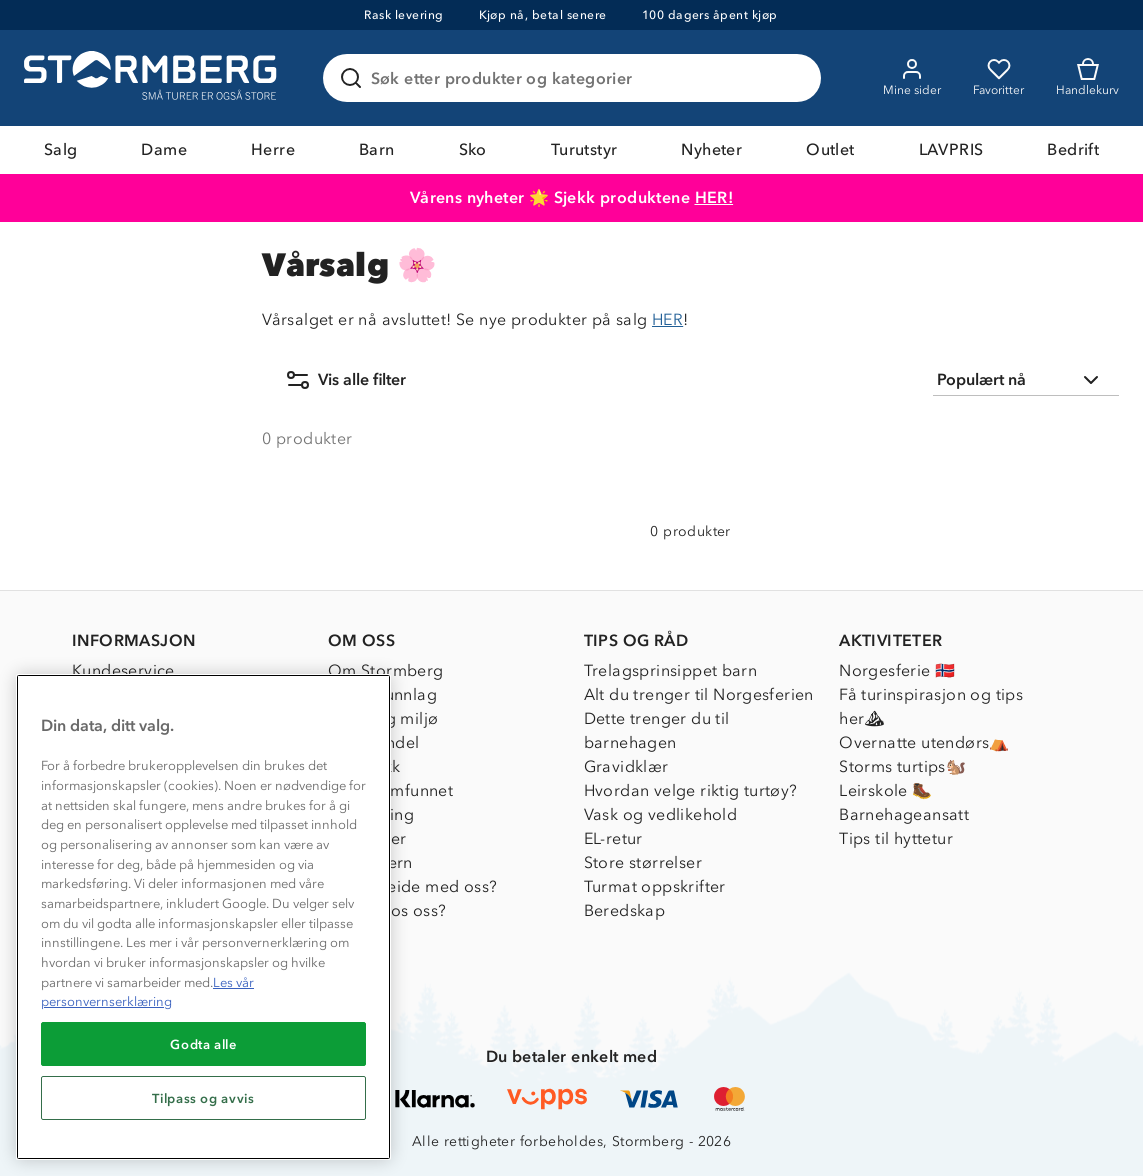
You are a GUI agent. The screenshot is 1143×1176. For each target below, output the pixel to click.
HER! (714, 197)
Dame (164, 149)
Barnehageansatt (904, 814)
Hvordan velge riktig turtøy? (691, 790)
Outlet (830, 149)
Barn (377, 149)
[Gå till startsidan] (153, 78)
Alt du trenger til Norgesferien (699, 694)
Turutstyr (584, 149)
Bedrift (1073, 149)
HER (667, 319)
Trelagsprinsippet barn (671, 670)
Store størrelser (643, 862)
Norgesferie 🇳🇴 (897, 670)
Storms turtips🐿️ (902, 766)
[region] (203, 917)
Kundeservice (123, 670)
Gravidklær (626, 766)
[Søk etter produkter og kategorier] (576, 78)
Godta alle (203, 1044)
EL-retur (613, 838)
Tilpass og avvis (203, 1098)
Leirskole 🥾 (885, 790)
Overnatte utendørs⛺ (924, 742)
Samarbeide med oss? (413, 886)
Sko (473, 149)
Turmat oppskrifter (655, 886)
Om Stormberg (386, 670)
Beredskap (625, 910)
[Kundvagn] (1087, 78)
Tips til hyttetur (896, 838)
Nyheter (711, 149)
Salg (61, 149)
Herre (273, 149)
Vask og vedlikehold (661, 814)
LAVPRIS (951, 149)
